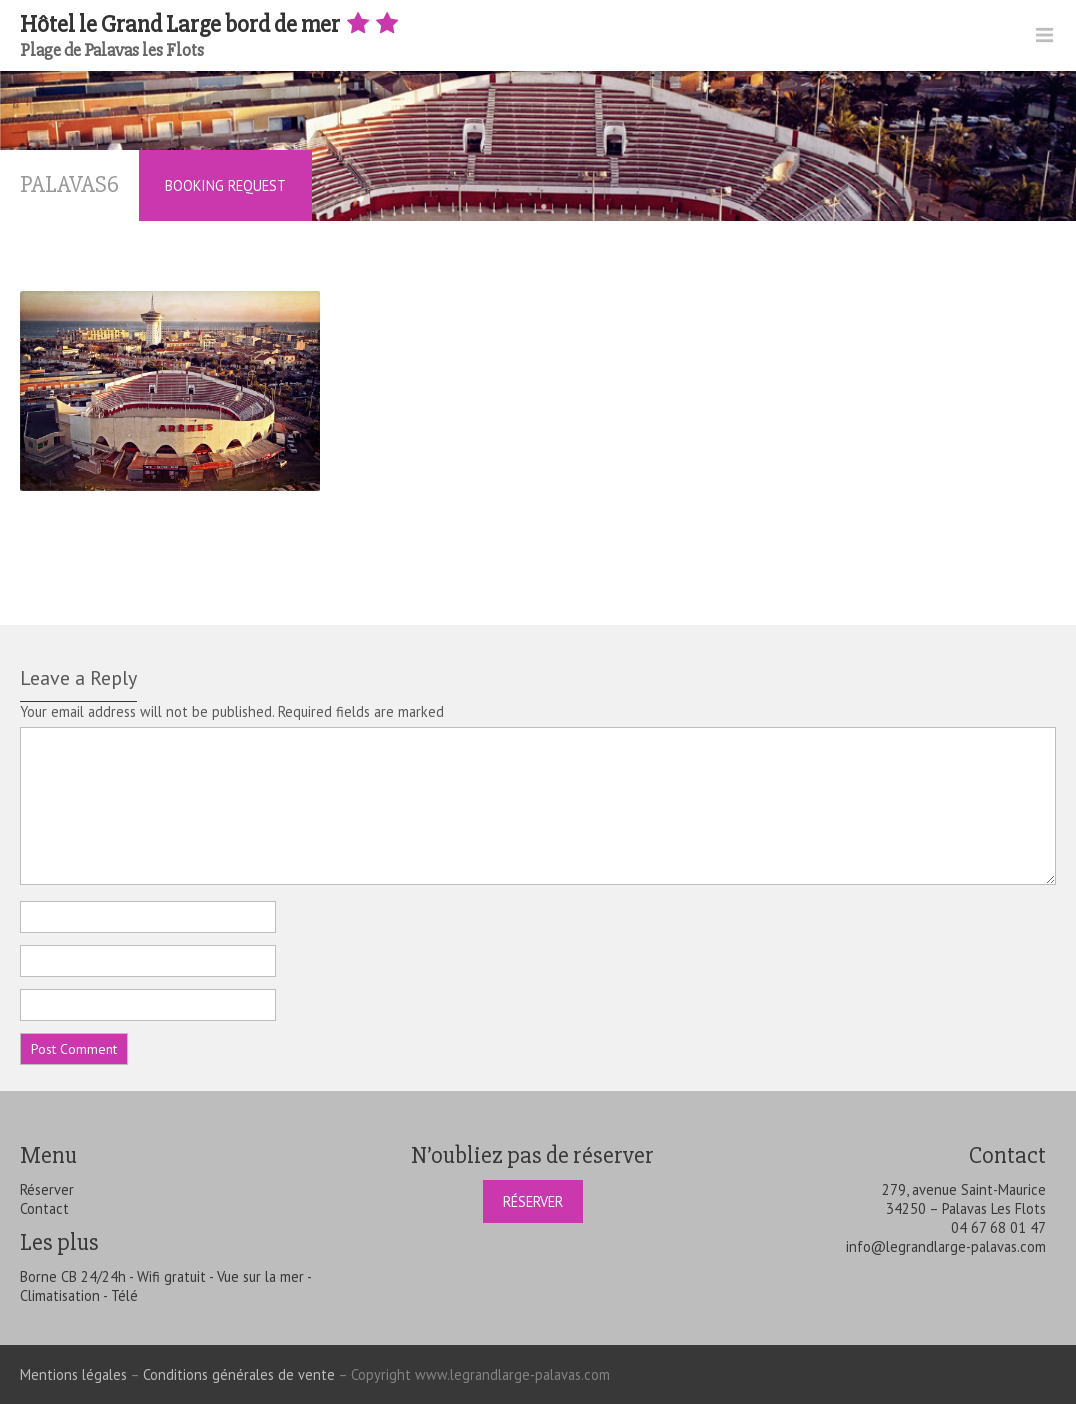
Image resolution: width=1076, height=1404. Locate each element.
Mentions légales (73, 1374)
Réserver (47, 1189)
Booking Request (225, 185)
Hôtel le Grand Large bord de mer (211, 24)
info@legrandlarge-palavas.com (946, 1246)
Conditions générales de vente (239, 1374)
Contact (44, 1208)
